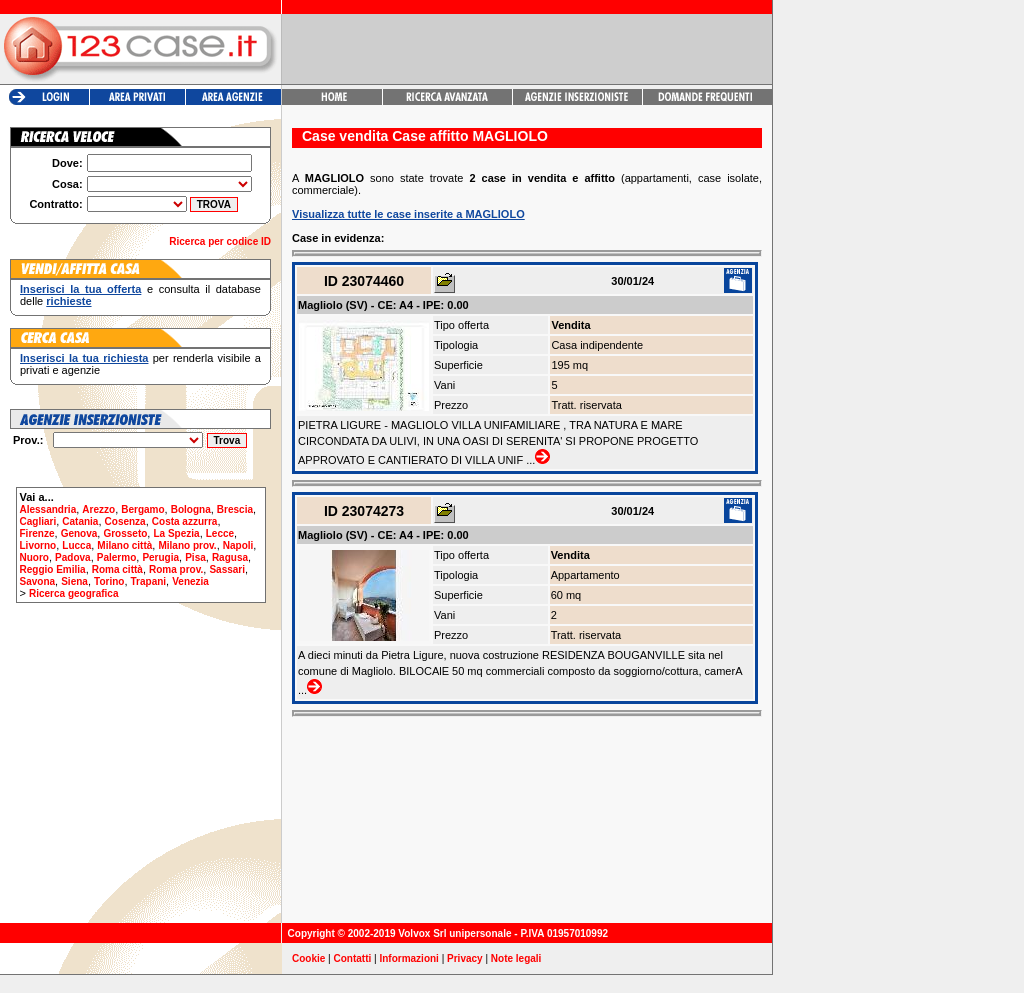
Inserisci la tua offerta (80, 289)
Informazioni (408, 958)
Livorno (38, 545)
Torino (109, 581)
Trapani (149, 581)
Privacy (465, 958)
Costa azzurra (185, 521)
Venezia (190, 581)
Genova (79, 533)
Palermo (116, 557)
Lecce (220, 533)
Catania (80, 521)
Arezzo (98, 509)
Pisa (195, 557)
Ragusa (230, 557)
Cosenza (125, 521)
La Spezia (176, 533)
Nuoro (34, 557)
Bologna (191, 509)
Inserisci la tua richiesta (84, 358)
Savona (38, 581)
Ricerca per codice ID (220, 241)
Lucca (76, 545)
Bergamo (142, 509)
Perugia (160, 557)
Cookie (308, 958)
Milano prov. (187, 545)
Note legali (516, 958)
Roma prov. (176, 569)
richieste (68, 301)
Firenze (37, 533)
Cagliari (38, 521)
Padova (73, 557)
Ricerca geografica (74, 593)
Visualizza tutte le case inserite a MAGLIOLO (408, 214)
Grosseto (125, 533)
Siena (74, 581)
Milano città (124, 545)
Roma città (117, 569)
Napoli (238, 545)
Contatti (353, 958)
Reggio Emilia (53, 569)
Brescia (235, 509)
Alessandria (48, 509)
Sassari (227, 569)
